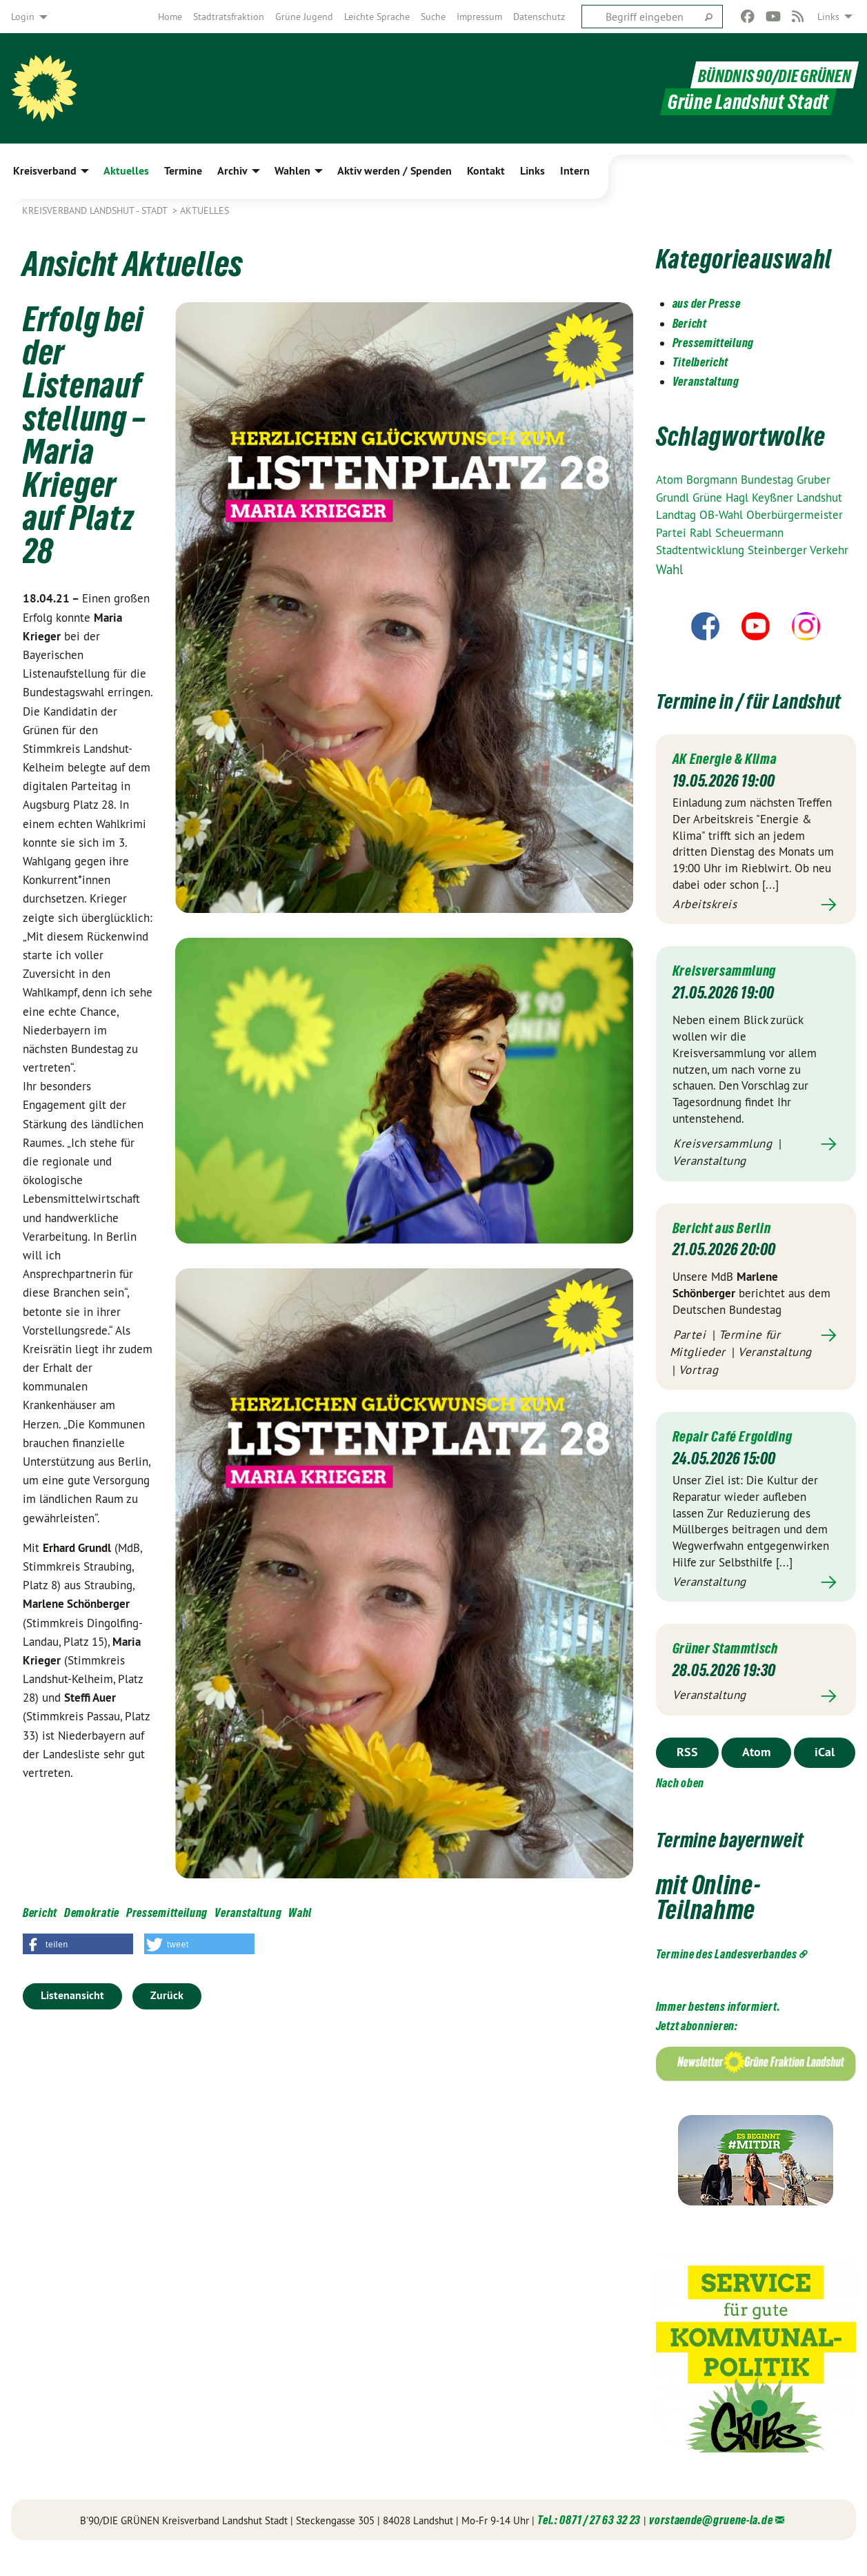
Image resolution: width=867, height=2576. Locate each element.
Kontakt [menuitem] (486, 171)
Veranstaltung (248, 1912)
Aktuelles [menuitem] (126, 171)
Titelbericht (700, 362)
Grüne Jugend (304, 16)
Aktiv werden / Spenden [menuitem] (394, 171)
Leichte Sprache (377, 16)
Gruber (813, 479)
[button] (78, 1944)
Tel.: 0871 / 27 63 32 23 (589, 2544)
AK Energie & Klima (731, 783)
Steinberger (779, 550)
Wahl (300, 1912)
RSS (687, 1776)
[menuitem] (170, 16)
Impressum (479, 16)
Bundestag (769, 479)
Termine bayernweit (751, 1863)
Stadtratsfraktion (228, 16)
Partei (673, 532)
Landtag (677, 514)
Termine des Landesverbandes (726, 1979)
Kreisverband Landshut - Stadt (96, 210)
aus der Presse (706, 303)
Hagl (739, 497)
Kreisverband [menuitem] (45, 171)
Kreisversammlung (731, 994)
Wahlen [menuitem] (292, 171)
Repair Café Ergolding (740, 1460)
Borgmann (713, 479)
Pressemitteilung (167, 1912)
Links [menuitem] (828, 16)
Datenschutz (539, 16)
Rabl (702, 532)
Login (22, 16)
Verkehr (829, 550)
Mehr (755, 930)
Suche (433, 16)
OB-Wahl (722, 514)
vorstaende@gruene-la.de (711, 2544)
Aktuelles (204, 210)
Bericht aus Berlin (728, 1252)
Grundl (674, 497)
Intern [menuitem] (575, 171)
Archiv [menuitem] (232, 171)
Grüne (709, 497)
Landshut (819, 497)
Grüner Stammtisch (733, 1672)
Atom (671, 479)
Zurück (166, 1995)
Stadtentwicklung (702, 550)
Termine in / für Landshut (728, 712)
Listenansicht (72, 1995)
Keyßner (774, 497)
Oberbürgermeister (794, 514)
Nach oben (680, 1807)
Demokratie (91, 1912)
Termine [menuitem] (183, 171)
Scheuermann (749, 532)
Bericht (40, 1912)
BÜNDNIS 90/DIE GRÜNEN (766, 74)
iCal (825, 1776)
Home (170, 16)
